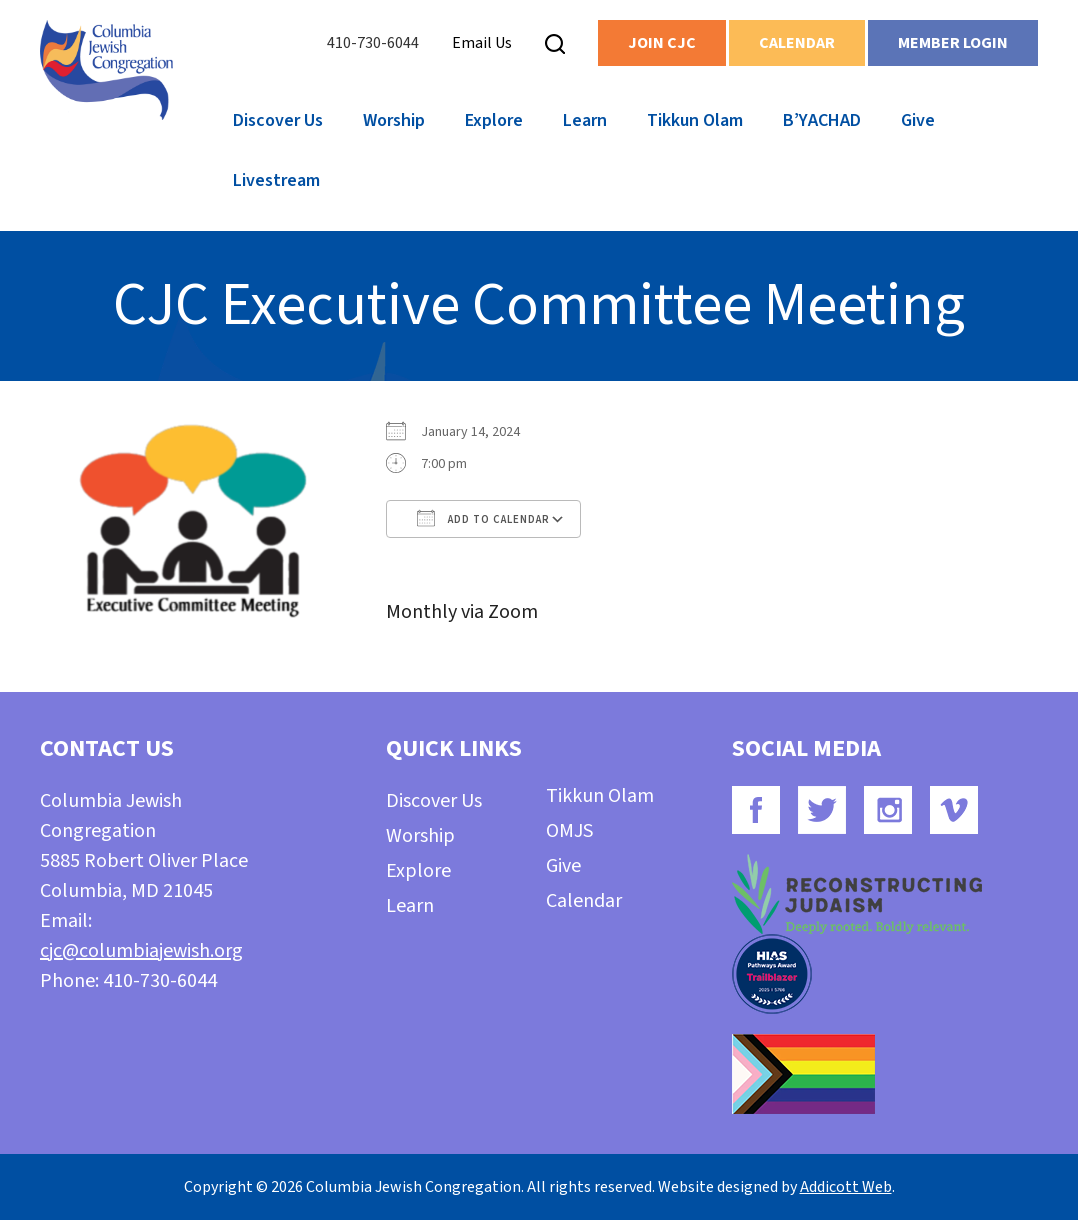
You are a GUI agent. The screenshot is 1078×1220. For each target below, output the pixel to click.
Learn (585, 120)
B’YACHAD (822, 120)
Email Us (482, 43)
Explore (494, 120)
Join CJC (662, 43)
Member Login (953, 43)
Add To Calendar (483, 518)
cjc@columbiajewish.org (141, 951)
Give (918, 120)
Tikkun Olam (695, 120)
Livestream (276, 180)
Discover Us (278, 120)
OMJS (569, 831)
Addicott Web (846, 1187)
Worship (394, 120)
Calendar (797, 43)
